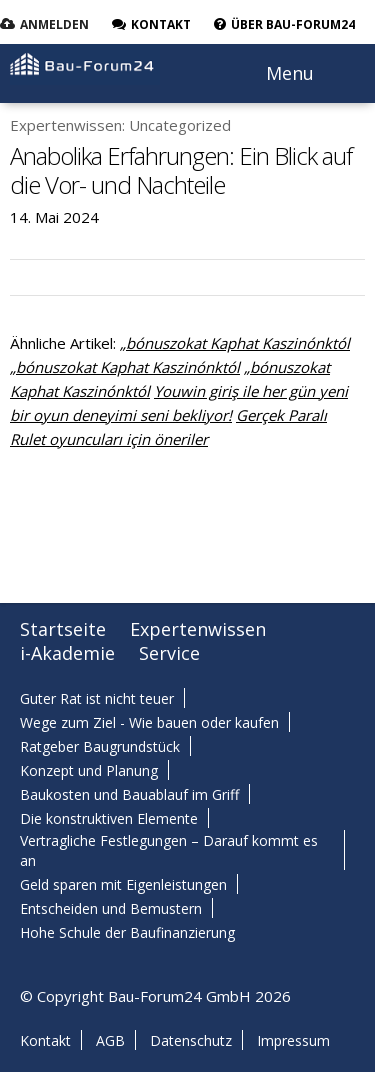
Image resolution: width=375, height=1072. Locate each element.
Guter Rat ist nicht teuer (97, 698)
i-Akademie (67, 653)
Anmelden (54, 24)
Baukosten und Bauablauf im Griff (129, 794)
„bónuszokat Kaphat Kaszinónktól (235, 343)
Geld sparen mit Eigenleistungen (123, 884)
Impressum (293, 1040)
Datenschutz (191, 1040)
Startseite (63, 629)
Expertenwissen (198, 629)
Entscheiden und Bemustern (111, 908)
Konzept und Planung (89, 770)
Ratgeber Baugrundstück (100, 746)
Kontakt (45, 1040)
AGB (110, 1040)
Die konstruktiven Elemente (109, 818)
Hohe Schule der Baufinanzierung (127, 932)
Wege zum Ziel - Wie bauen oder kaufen (149, 722)
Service (169, 653)
